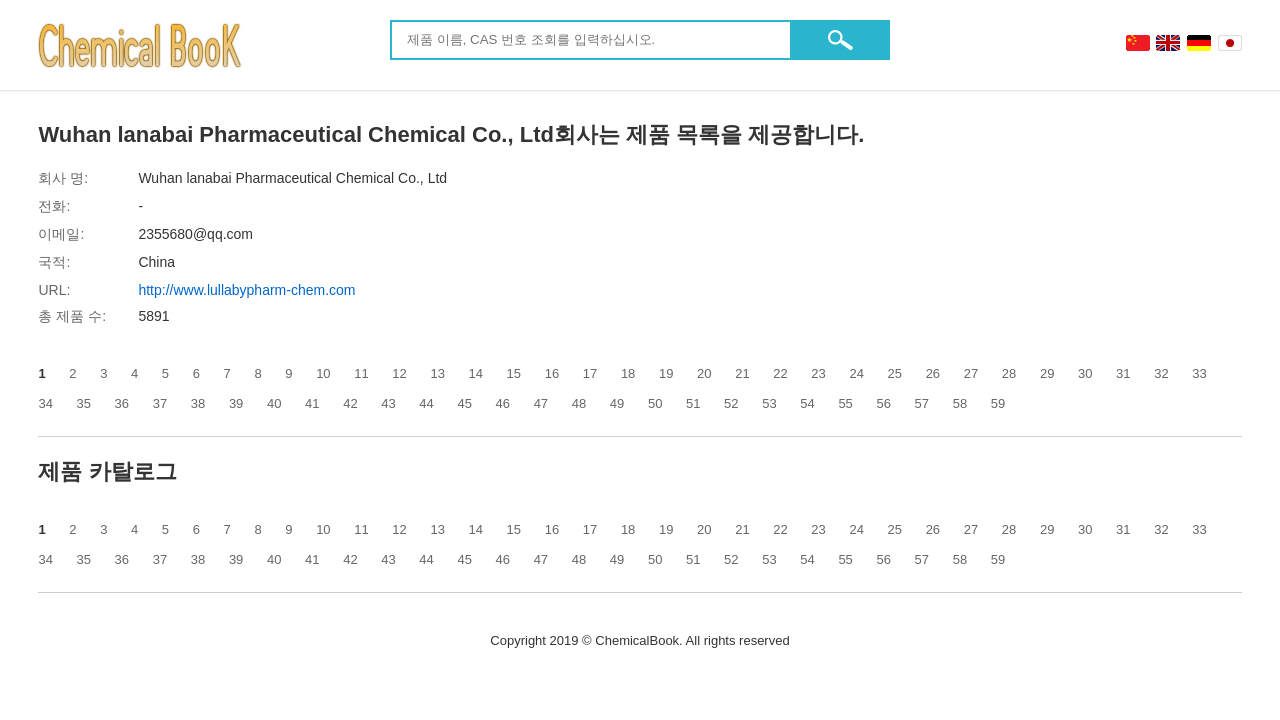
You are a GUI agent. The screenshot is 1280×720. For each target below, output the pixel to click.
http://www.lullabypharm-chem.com (246, 290)
